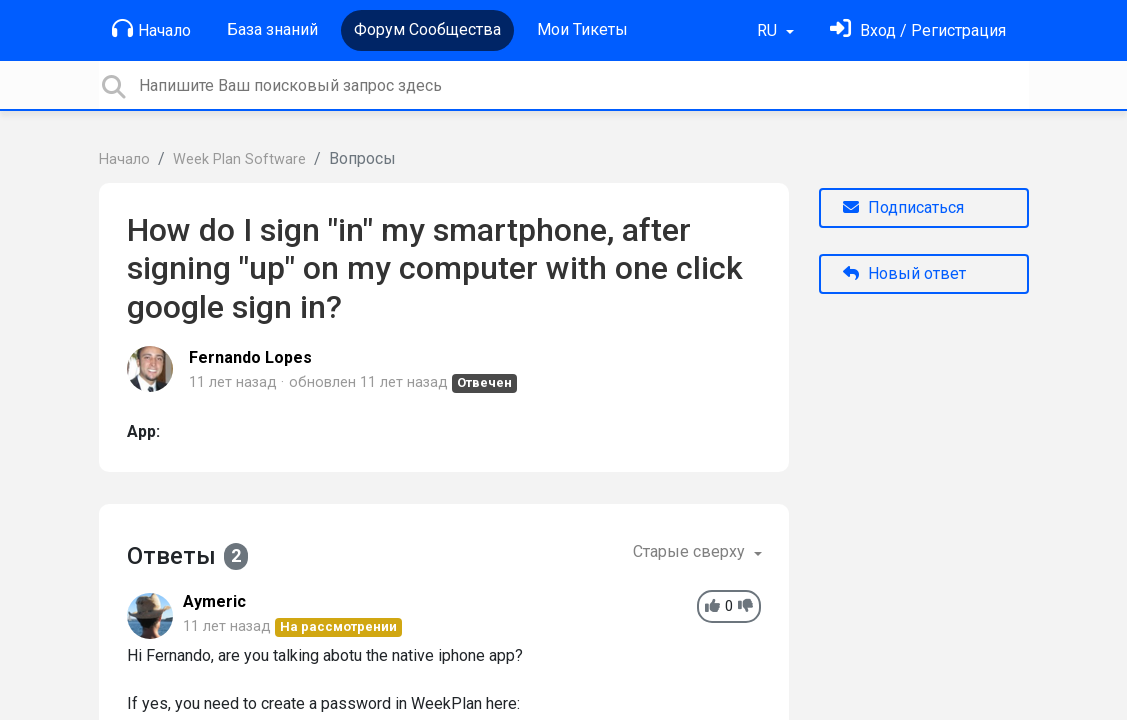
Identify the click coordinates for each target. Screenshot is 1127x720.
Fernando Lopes (250, 357)
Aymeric (214, 601)
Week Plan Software (239, 159)
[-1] (745, 606)
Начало (151, 29)
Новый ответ (904, 273)
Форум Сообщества (427, 29)
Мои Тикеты (582, 29)
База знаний (272, 29)
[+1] (712, 606)
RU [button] (769, 30)
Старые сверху (691, 551)
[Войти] (918, 30)
